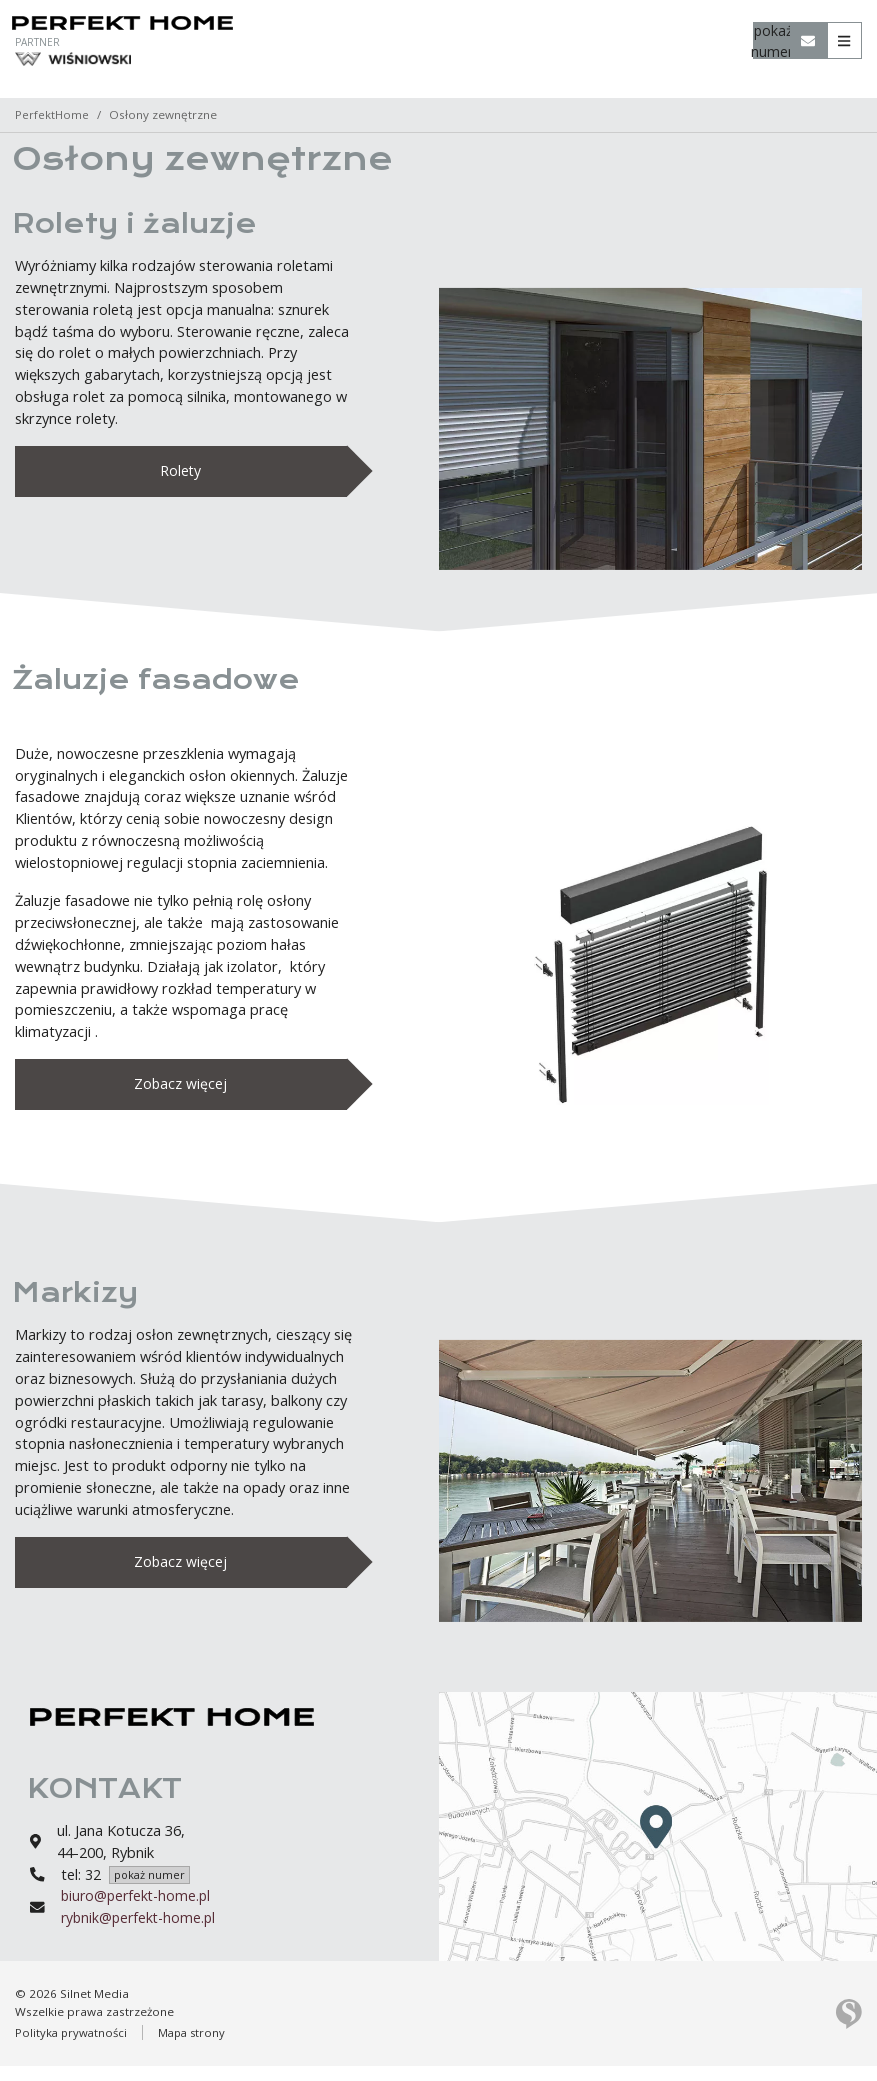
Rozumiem (442, 2064)
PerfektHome (52, 114)
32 (137, 1889)
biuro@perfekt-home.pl (139, 1911)
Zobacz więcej (181, 1090)
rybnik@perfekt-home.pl (141, 1933)
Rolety (181, 472)
